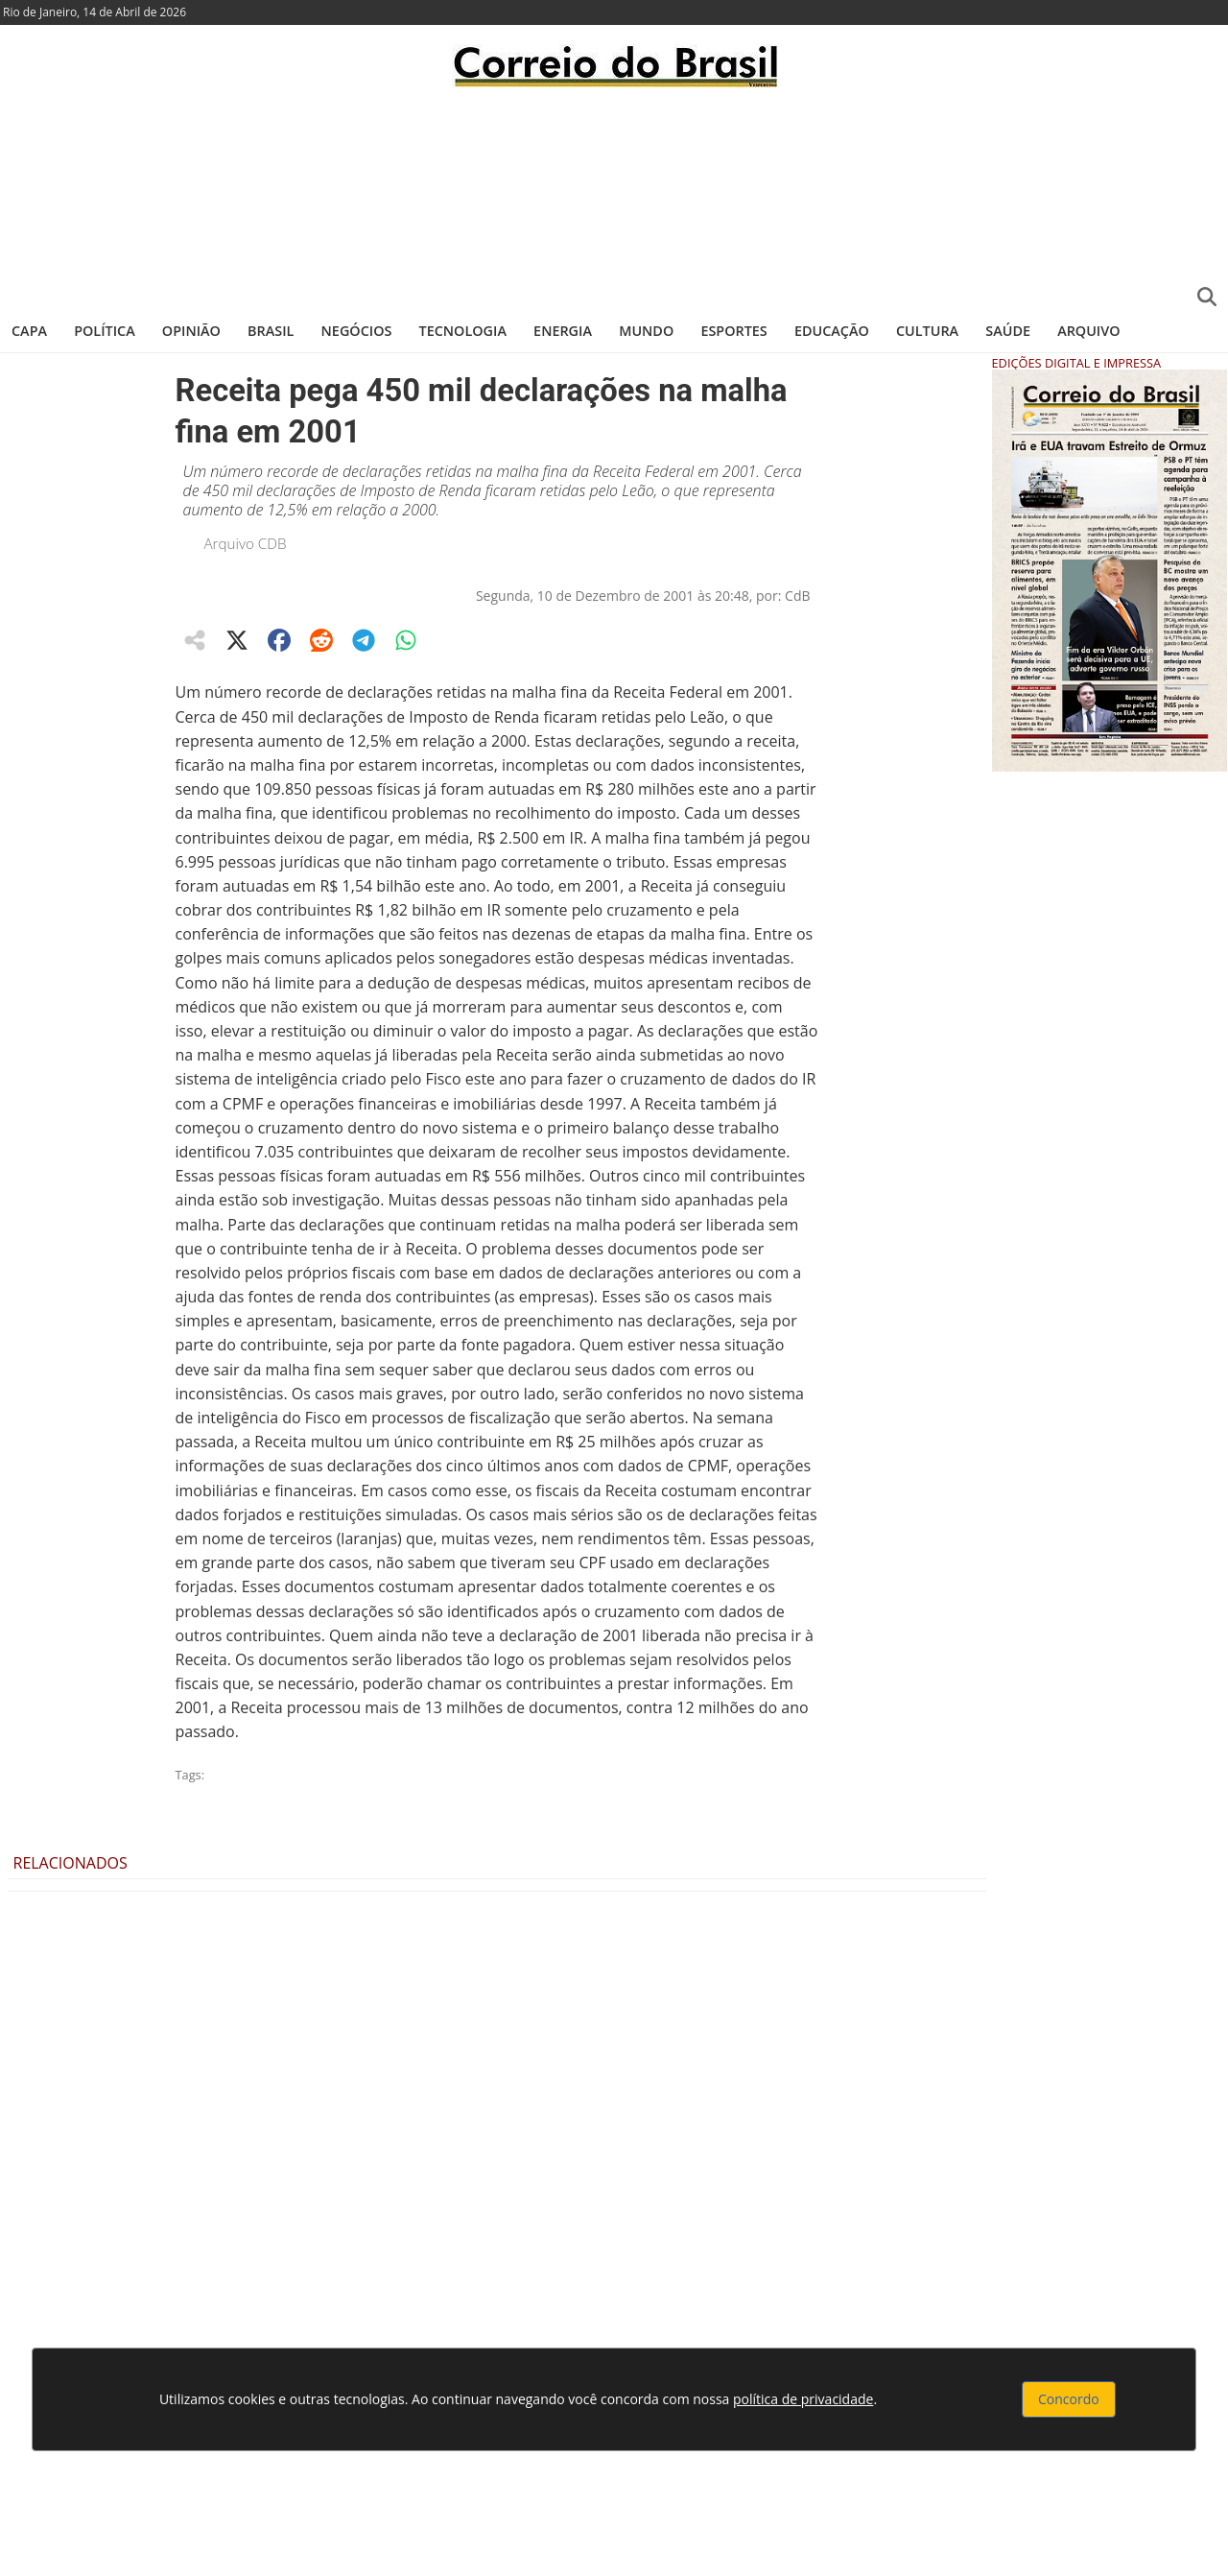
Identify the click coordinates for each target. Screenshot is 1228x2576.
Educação (831, 331)
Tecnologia (463, 331)
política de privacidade (803, 2399)
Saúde (1007, 331)
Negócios (356, 331)
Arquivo (1088, 331)
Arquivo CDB (245, 543)
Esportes (733, 331)
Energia (562, 331)
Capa (29, 331)
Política (104, 331)
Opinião (191, 331)
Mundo (646, 331)
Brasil (271, 331)
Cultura (927, 331)
